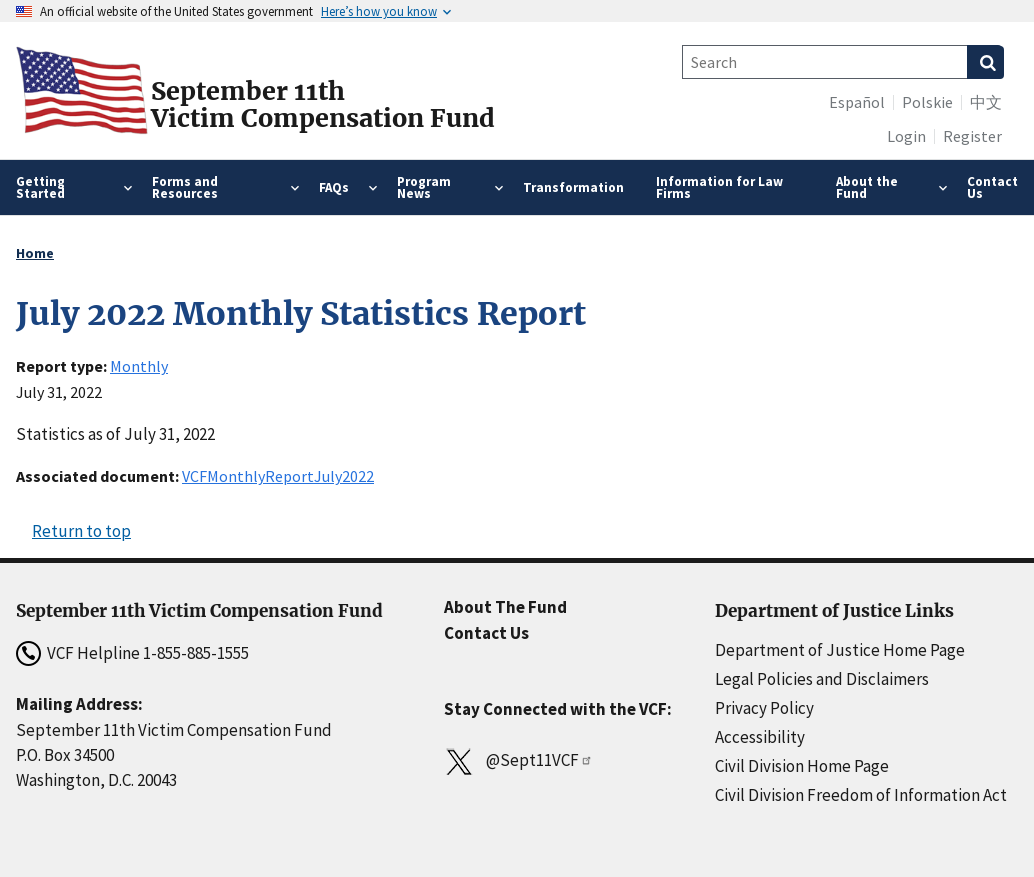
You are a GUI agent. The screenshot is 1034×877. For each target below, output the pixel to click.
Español (857, 102)
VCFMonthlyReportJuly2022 (278, 476)
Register (972, 136)
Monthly (139, 366)
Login (906, 136)
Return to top (81, 531)
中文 (986, 102)
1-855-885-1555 (196, 653)
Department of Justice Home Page (840, 650)
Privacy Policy (764, 708)
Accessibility (760, 737)
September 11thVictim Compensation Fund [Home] (323, 105)
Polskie (927, 102)
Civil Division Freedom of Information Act (861, 795)
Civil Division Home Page (802, 766)
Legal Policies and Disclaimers (822, 679)
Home (35, 253)
